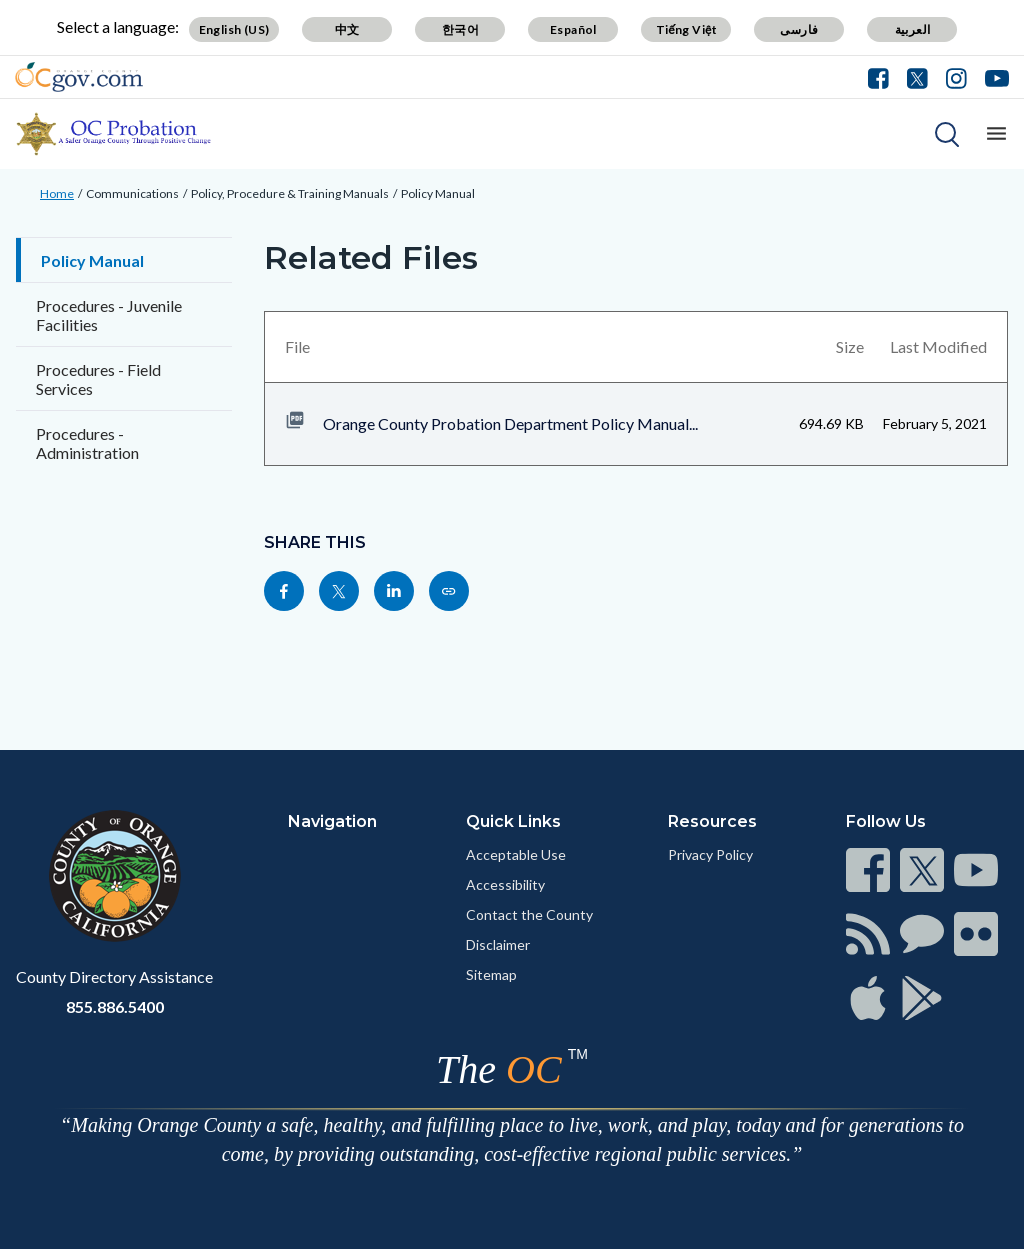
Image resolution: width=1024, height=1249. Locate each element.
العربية (913, 29)
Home (57, 193)
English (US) (234, 29)
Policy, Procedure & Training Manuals (290, 193)
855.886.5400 (115, 1006)
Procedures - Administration (87, 443)
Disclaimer (498, 944)
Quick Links (513, 821)
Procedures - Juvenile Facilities (109, 315)
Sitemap (491, 974)
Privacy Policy (710, 854)
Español (573, 29)
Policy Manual (438, 193)
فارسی (799, 29)
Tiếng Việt (687, 29)
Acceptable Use (516, 854)
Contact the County (529, 914)
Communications (132, 193)
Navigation (332, 821)
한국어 (460, 29)
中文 (347, 29)
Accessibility (505, 884)
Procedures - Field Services (98, 379)
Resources (712, 821)
